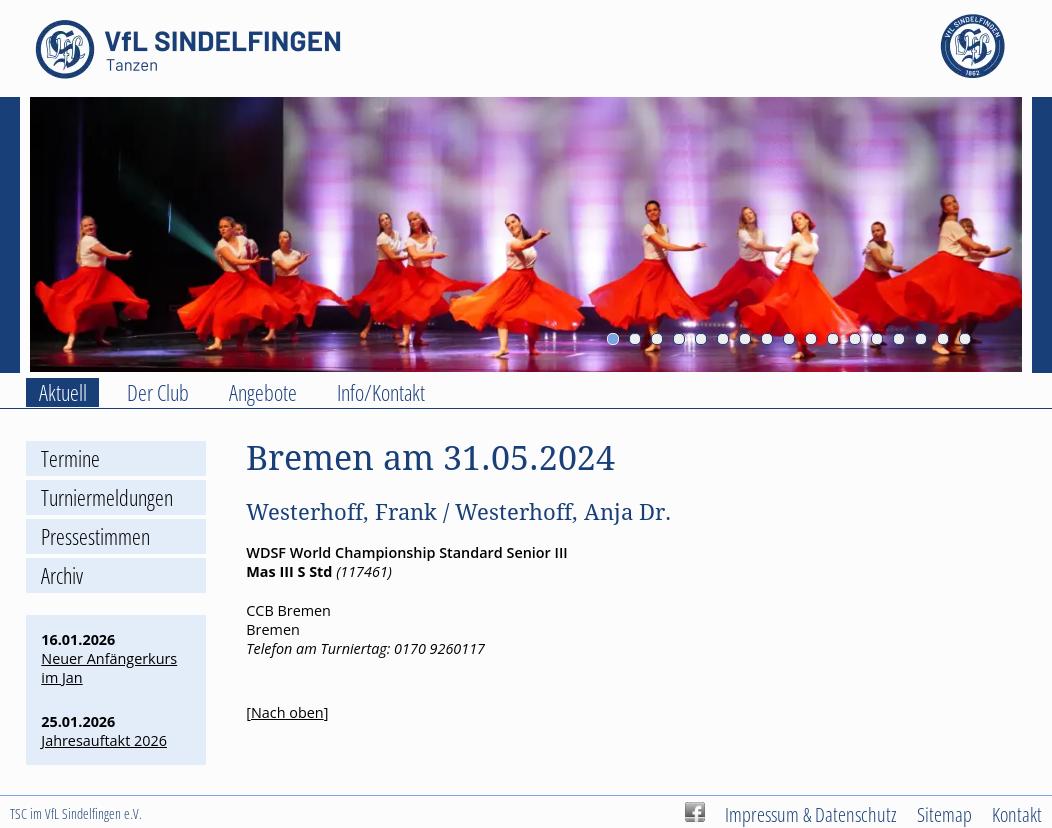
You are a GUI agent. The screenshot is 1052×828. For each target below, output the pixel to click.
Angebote (263, 392)
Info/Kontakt (381, 392)
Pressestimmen (95, 536)
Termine (70, 458)
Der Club (158, 392)
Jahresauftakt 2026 (104, 740)
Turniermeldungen (107, 497)
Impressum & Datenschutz (811, 814)
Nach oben (287, 712)
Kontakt (1017, 814)
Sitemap (944, 814)
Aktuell (63, 392)
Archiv (62, 575)
